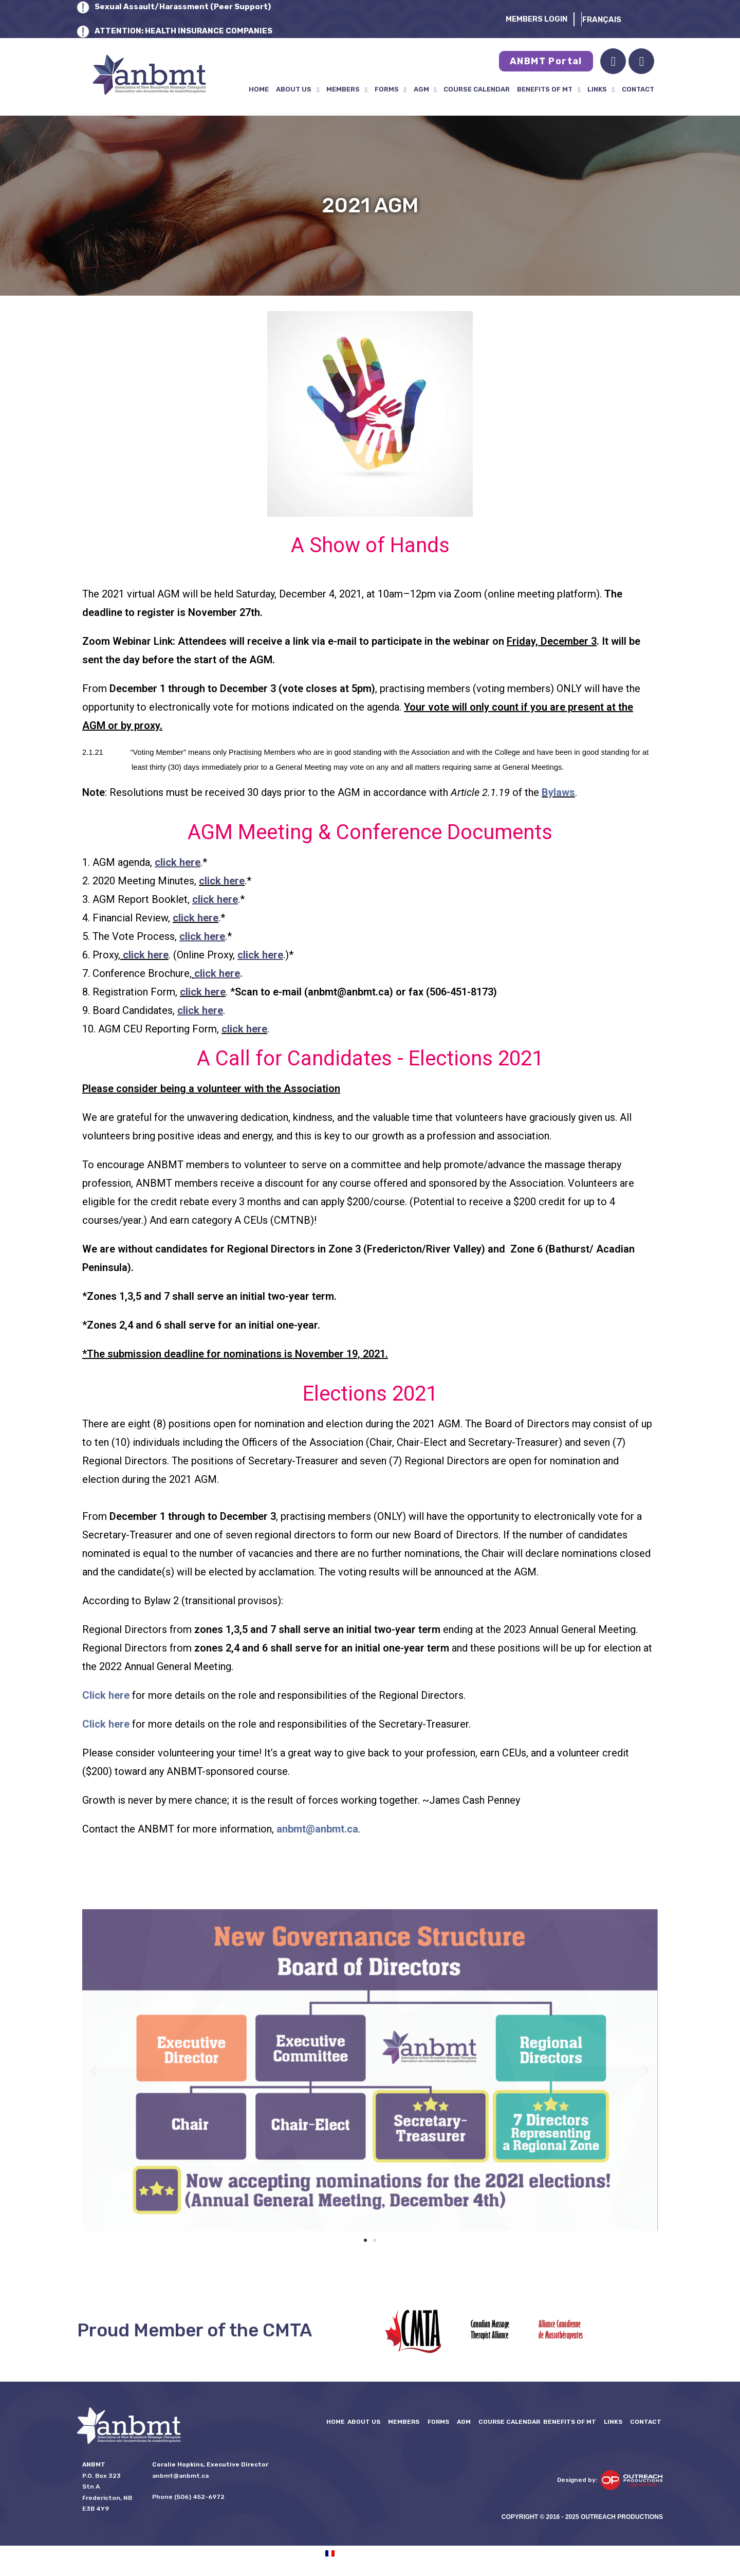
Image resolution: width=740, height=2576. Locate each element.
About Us (297, 89)
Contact (638, 89)
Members (346, 89)
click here (222, 881)
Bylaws (558, 792)
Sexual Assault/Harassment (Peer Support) (183, 6)
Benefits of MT (548, 89)
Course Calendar (476, 89)
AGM (425, 89)
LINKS (601, 89)
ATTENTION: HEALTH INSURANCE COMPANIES (183, 30)
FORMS (390, 89)
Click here (106, 1695)
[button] (93, 2070)
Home (259, 89)
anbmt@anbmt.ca (317, 1829)
